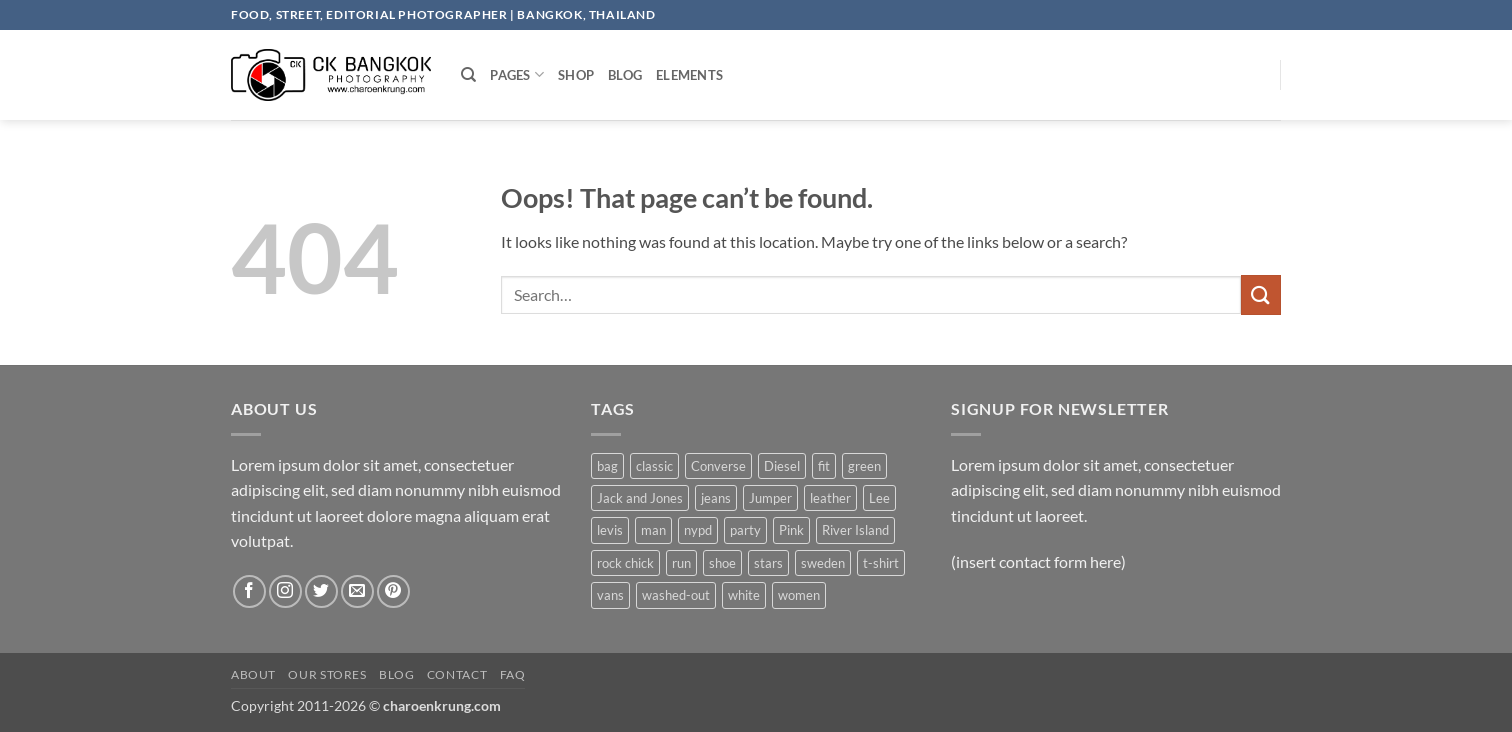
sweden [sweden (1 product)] (823, 563)
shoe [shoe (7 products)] (722, 563)
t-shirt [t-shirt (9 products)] (881, 563)
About (253, 674)
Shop (576, 75)
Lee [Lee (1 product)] (879, 498)
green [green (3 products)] (864, 466)
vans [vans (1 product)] (610, 595)
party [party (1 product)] (745, 530)
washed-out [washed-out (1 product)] (676, 595)
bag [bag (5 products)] (607, 466)
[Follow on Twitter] (321, 591)
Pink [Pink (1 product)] (791, 530)
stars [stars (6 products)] (768, 563)
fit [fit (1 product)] (824, 466)
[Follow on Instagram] (285, 591)
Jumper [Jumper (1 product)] (770, 498)
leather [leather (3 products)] (830, 498)
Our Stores (327, 674)
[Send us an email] (357, 591)
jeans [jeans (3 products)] (716, 498)
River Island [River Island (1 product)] (855, 530)
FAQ (513, 674)
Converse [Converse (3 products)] (718, 466)
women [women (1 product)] (799, 595)
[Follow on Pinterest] (393, 591)
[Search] (468, 75)
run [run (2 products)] (681, 563)
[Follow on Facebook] (249, 591)
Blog (625, 75)
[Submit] (1261, 294)
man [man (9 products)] (653, 530)
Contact (457, 674)
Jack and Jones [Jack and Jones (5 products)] (640, 498)
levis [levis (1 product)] (610, 530)
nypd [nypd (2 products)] (698, 530)
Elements (689, 75)
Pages (517, 74)
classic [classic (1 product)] (654, 466)
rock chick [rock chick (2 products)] (625, 563)
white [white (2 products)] (744, 595)
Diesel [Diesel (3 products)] (782, 466)
